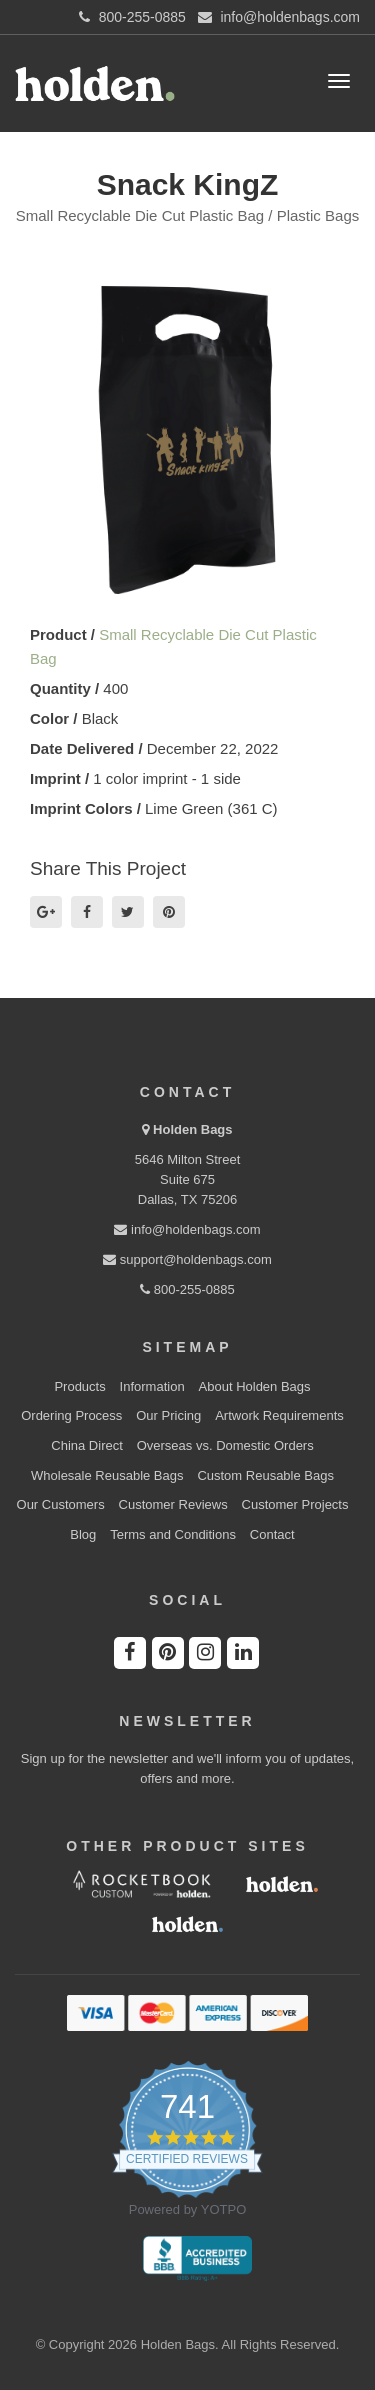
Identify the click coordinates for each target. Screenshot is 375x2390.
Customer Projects (295, 1504)
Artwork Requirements (279, 1415)
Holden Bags (192, 1129)
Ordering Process (71, 1415)
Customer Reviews (173, 1504)
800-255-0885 (187, 1289)
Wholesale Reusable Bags (107, 1475)
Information (152, 1386)
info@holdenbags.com (187, 1229)
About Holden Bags (255, 1386)
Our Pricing (168, 1415)
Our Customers (61, 1504)
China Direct (87, 1445)
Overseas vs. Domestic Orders (225, 1445)
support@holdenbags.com (187, 1259)
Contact (272, 1534)
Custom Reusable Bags (265, 1475)
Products (79, 1386)
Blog (83, 1534)
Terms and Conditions (173, 1534)
